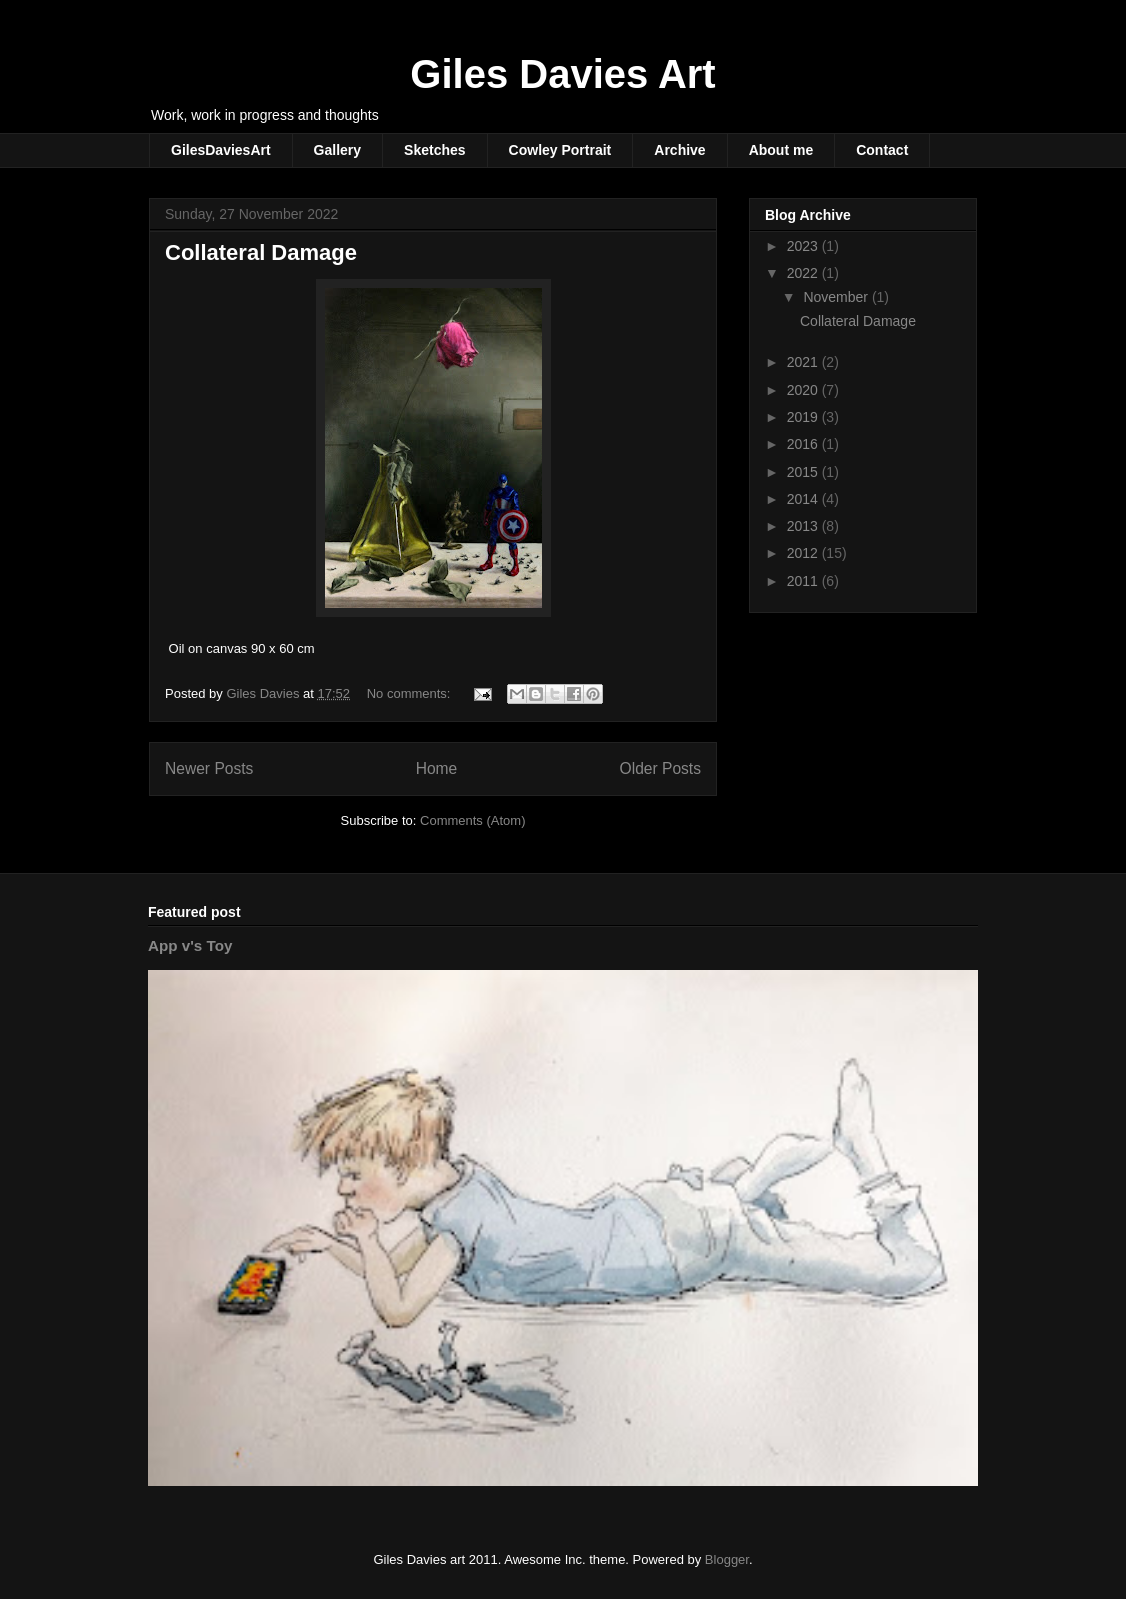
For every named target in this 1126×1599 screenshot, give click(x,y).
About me (781, 150)
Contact (882, 150)
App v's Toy (190, 945)
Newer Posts (209, 768)
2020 (804, 390)
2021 (804, 362)
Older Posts (660, 768)
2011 (804, 581)
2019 (804, 417)
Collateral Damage (261, 252)
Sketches (434, 150)
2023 (804, 246)
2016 (804, 444)
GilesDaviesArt (221, 150)
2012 (804, 553)
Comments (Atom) (472, 820)
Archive (679, 150)
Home (437, 768)
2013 (804, 526)
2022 (804, 273)
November (837, 297)
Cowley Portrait (560, 150)
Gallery (337, 150)
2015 (804, 472)
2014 (804, 499)
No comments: (410, 693)
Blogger (727, 1559)
